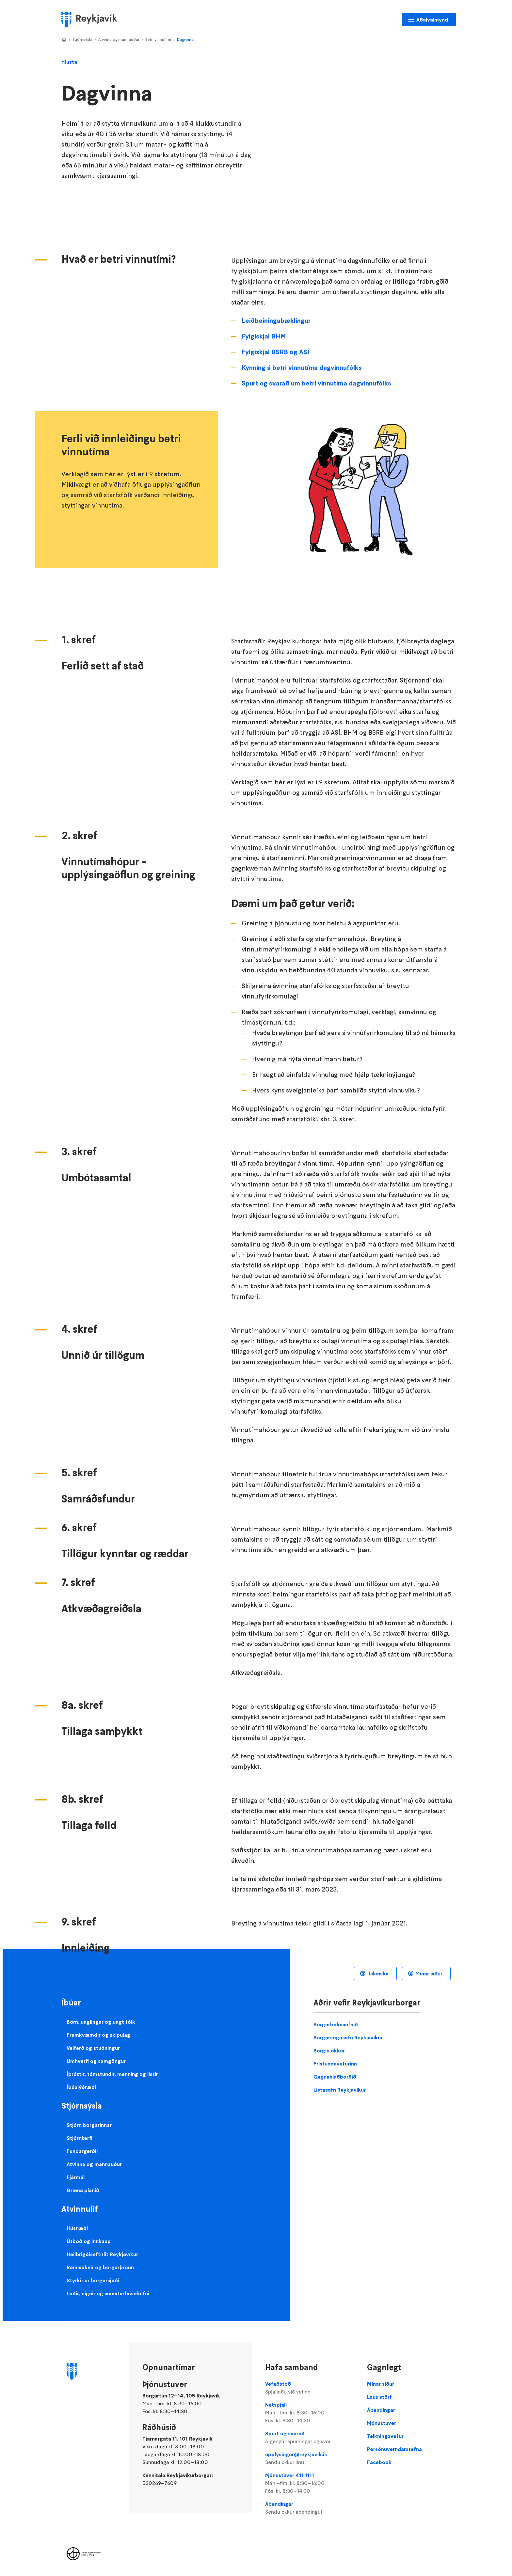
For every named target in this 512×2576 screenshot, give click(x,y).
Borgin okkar (329, 2050)
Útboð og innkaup (89, 2241)
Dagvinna (185, 39)
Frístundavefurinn (335, 2063)
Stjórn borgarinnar (89, 2125)
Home (64, 40)
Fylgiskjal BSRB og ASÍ (275, 352)
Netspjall (309, 2412)
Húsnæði (77, 2228)
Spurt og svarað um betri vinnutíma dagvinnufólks (316, 383)
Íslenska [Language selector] (378, 1973)
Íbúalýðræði (81, 2087)
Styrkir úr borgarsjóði (93, 2280)
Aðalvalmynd (432, 19)
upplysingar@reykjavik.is (309, 2458)
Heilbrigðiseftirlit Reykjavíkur (102, 2254)
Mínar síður (428, 1973)
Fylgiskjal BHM (264, 336)
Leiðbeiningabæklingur (276, 320)
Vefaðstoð (309, 2387)
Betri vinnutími (158, 39)
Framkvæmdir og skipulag (98, 2035)
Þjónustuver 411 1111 (309, 2483)
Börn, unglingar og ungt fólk (101, 2021)
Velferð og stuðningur (93, 2048)
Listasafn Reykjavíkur (339, 2089)
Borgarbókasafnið (335, 2024)
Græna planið (83, 2190)
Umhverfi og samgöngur (96, 2061)
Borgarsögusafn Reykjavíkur (348, 2037)
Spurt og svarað (309, 2437)
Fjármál (76, 2177)
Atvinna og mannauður (118, 39)
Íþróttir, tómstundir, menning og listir (112, 2074)
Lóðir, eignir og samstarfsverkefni (108, 2293)
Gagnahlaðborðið (334, 2076)
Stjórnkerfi (79, 2138)
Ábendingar (309, 2508)
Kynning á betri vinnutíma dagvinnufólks (302, 367)
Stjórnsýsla (82, 39)
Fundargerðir (82, 2151)
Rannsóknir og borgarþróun (100, 2267)
